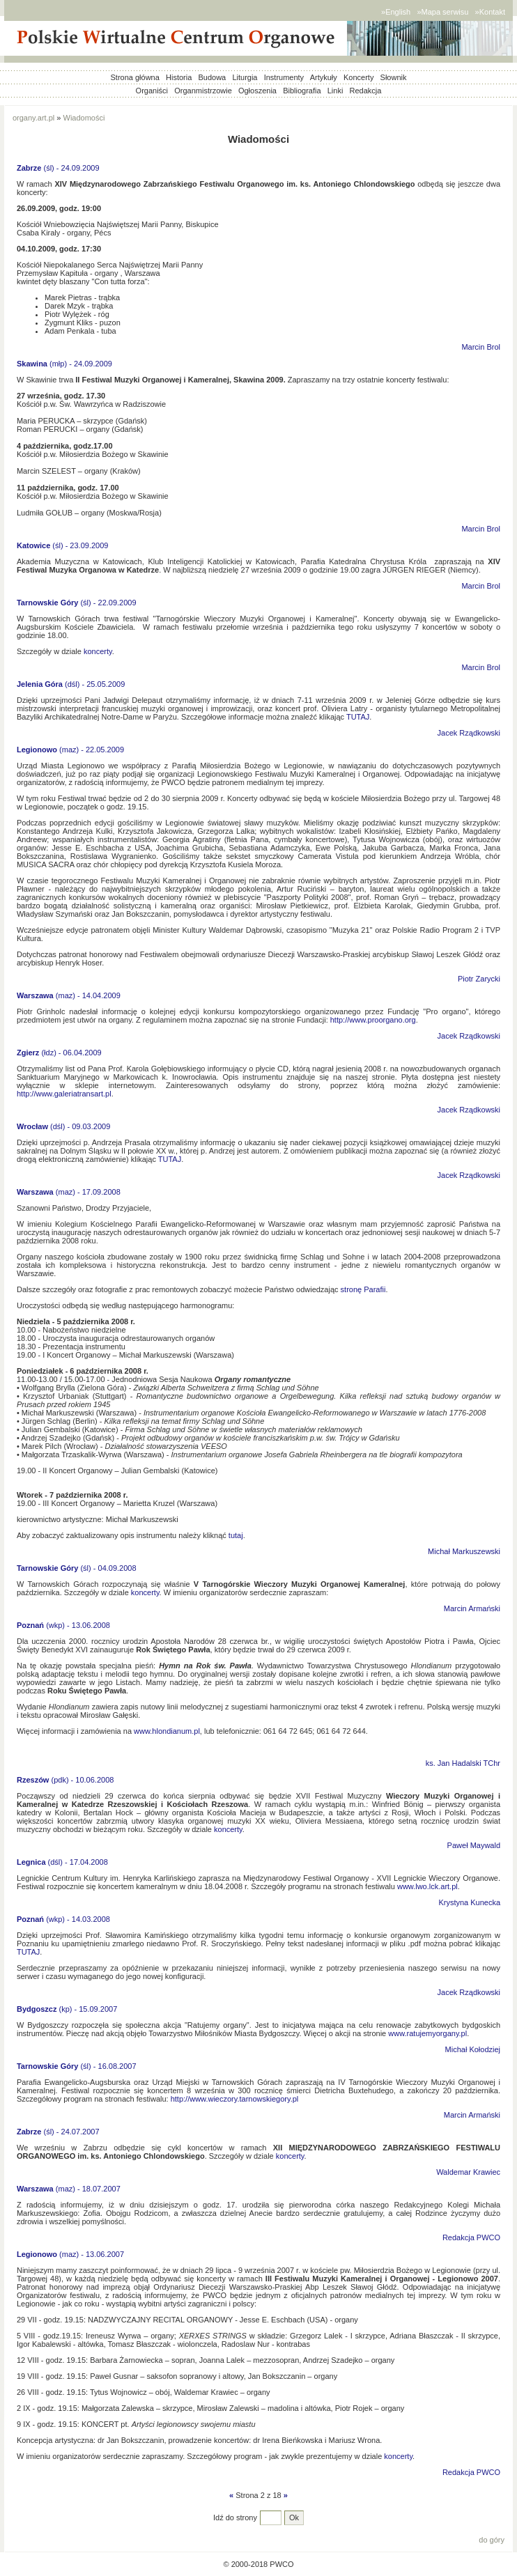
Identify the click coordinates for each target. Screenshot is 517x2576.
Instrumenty (284, 77)
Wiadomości (84, 118)
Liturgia (244, 77)
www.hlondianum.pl (167, 1731)
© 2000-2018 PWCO (258, 2564)
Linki (335, 90)
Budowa (212, 77)
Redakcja (366, 90)
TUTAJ (357, 717)
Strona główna (135, 77)
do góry (491, 2540)
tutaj (236, 1535)
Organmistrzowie (203, 90)
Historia (179, 77)
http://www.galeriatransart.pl (64, 1093)
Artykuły (323, 77)
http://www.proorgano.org (373, 1020)
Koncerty (358, 77)
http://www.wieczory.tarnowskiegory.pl (235, 2099)
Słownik (393, 77)
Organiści (152, 90)
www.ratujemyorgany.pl (427, 2033)
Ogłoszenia (257, 90)
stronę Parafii (363, 1289)
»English (395, 12)
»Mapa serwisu (442, 12)
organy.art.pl (33, 118)
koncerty (98, 651)
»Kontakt (490, 12)
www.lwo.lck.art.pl (427, 1886)
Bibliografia (302, 90)
